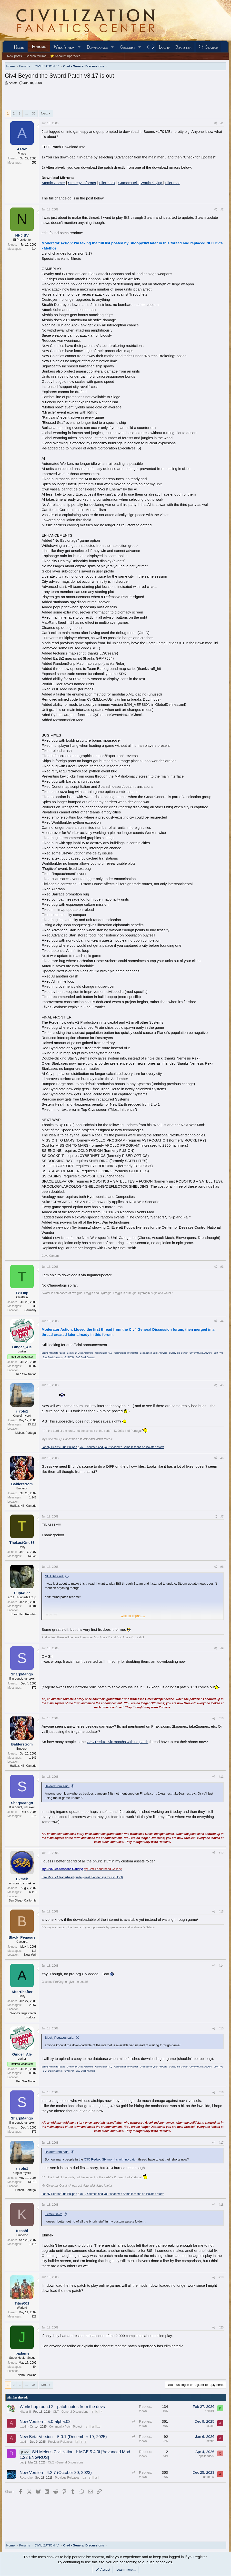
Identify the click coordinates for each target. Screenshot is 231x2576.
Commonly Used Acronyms (80, 1353)
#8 (221, 1566)
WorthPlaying (152, 183)
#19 (221, 2277)
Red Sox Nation (26, 1374)
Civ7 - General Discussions (70, 2411)
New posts (14, 56)
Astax (13, 83)
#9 (221, 1648)
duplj (23, 2462)
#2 (221, 209)
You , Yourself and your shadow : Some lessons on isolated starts (122, 1447)
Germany (30, 1310)
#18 (221, 2204)
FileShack (107, 183)
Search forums (36, 56)
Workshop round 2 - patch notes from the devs (62, 2406)
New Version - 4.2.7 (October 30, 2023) (56, 2472)
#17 (221, 2142)
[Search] (208, 47)
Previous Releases (60, 2441)
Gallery (127, 47)
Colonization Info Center (126, 1353)
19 (98, 2426)
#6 (221, 1458)
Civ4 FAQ (218, 1353)
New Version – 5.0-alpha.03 (45, 2421)
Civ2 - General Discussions (65, 2462)
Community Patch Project (65, 2426)
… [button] (26, 113)
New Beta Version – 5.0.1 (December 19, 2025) (63, 2436)
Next (44, 113)
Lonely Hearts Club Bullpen (59, 1447)
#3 (221, 1266)
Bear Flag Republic (23, 1614)
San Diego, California (22, 1900)
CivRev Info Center (178, 1353)
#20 (221, 2327)
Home (19, 47)
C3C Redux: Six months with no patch (118, 1742)
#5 (221, 1385)
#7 (221, 1516)
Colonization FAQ (103, 1353)
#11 (221, 1776)
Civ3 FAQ (69, 1357)
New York (30, 1954)
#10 (221, 1718)
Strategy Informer (82, 183)
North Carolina (27, 2375)
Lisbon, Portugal (26, 1432)
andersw (208, 2477)
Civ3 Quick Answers (85, 1357)
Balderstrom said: (57, 1786)
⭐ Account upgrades (65, 56)
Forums (38, 46)
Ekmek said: (53, 2214)
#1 (221, 123)
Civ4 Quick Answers (52, 1357)
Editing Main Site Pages (53, 1353)
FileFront (172, 183)
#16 (221, 2092)
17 (87, 2426)
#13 (221, 1911)
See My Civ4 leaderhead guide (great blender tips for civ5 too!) (82, 1877)
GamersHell (128, 183)
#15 (221, 2028)
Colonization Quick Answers (153, 1353)
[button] (79, 47)
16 (84, 2477)
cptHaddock (206, 2456)
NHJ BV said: (54, 1576)
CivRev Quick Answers (201, 1353)
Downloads (97, 47)
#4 (221, 1321)
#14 (221, 1965)
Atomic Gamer (53, 183)
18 (92, 2426)
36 (33, 113)
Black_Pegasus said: (59, 2037)
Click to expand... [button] (133, 1616)
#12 (221, 1853)
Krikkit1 (209, 2411)
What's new (64, 47)
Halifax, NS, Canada (23, 1505)
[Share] (215, 123)
